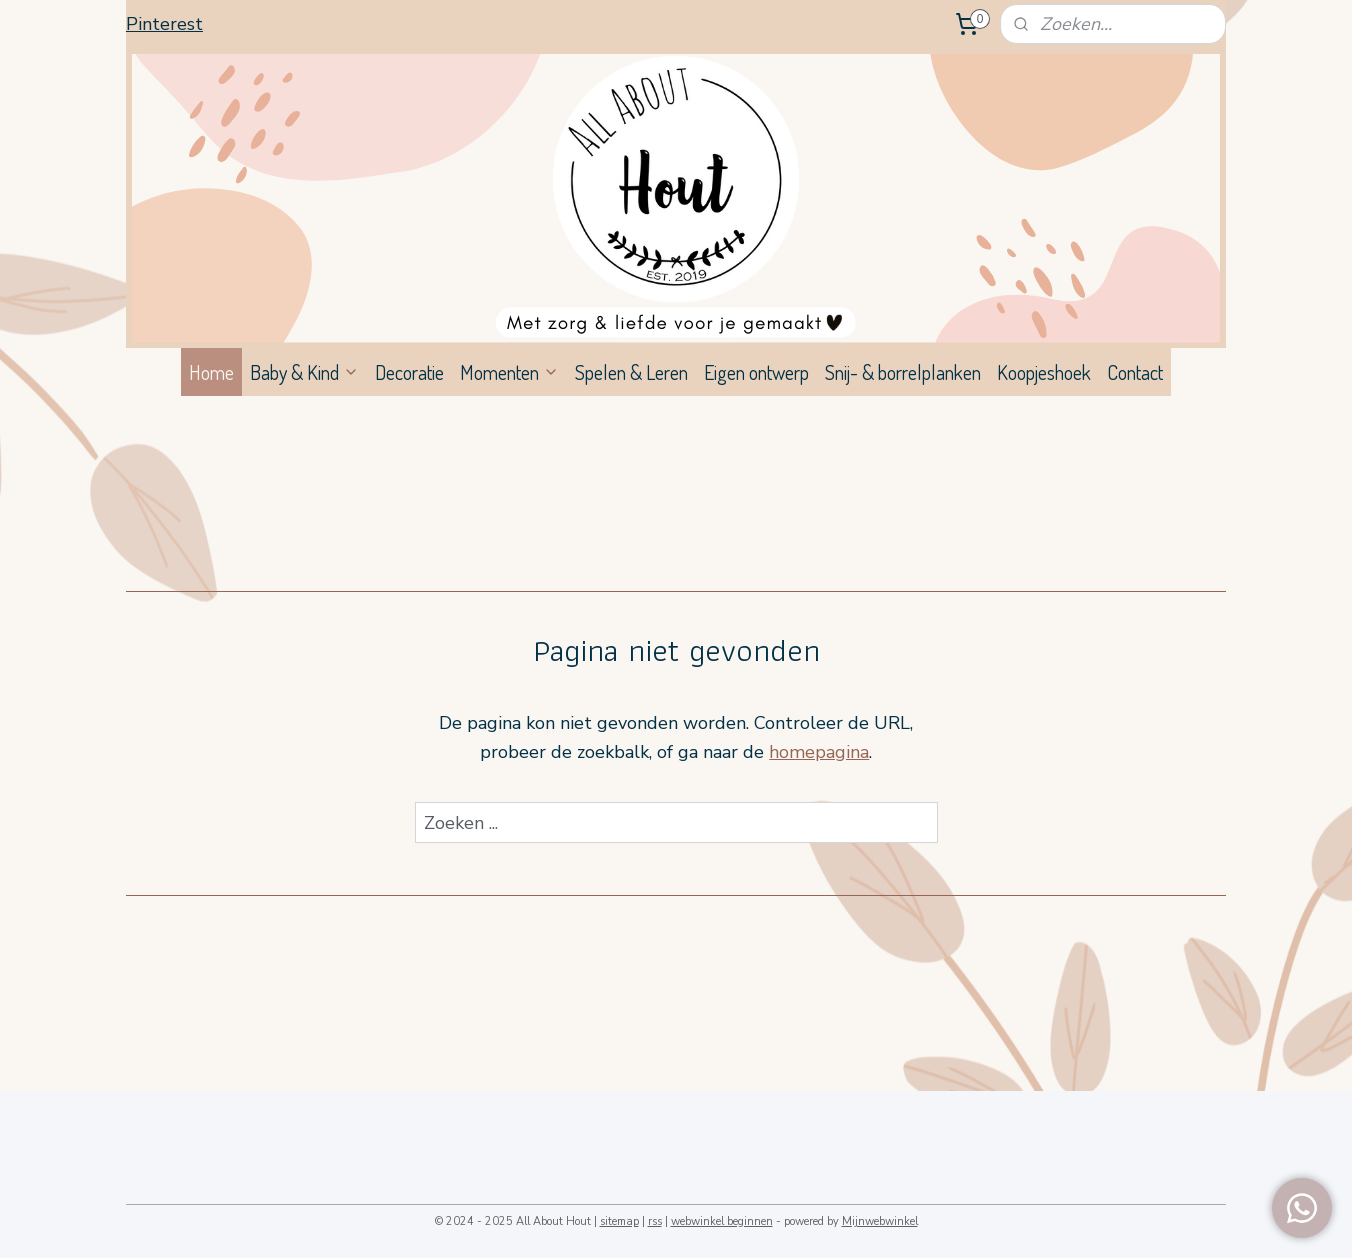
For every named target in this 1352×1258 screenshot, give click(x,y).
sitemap (619, 1221)
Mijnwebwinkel (880, 1221)
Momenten (509, 372)
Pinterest (164, 24)
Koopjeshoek (1044, 372)
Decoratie (409, 372)
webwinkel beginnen (722, 1221)
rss (655, 1221)
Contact (1135, 372)
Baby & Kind (304, 372)
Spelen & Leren (631, 372)
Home (211, 372)
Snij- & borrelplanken (903, 372)
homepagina (819, 752)
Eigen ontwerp (756, 372)
